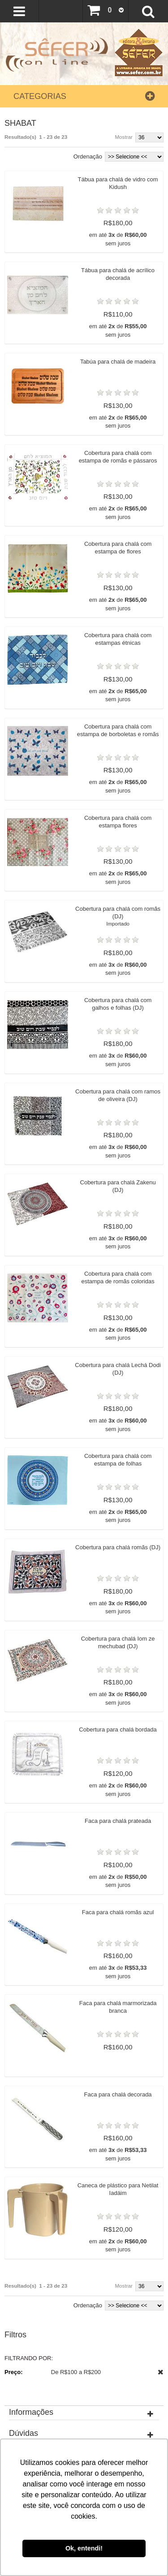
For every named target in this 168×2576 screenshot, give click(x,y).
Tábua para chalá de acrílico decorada (121, 280)
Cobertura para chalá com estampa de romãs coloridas (120, 1349)
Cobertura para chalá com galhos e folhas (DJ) (121, 1057)
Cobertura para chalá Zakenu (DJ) (121, 1252)
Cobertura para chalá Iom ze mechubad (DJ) (121, 1738)
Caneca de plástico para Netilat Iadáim (121, 2321)
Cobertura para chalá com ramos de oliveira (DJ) (121, 1155)
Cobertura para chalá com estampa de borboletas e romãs (121, 770)
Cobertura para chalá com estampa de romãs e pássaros (121, 474)
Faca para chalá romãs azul (121, 2025)
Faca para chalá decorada (121, 2219)
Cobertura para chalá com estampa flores (121, 863)
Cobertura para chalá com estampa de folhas (121, 1543)
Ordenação (87, 156)
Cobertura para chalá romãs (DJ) (121, 1640)
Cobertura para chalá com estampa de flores (121, 572)
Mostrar (124, 137)
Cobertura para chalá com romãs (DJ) (121, 964)
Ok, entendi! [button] (84, 2548)
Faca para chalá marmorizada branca (121, 2126)
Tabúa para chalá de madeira (121, 373)
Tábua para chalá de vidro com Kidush (121, 183)
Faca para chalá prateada (121, 1928)
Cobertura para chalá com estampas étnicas (121, 669)
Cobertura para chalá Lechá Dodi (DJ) (121, 1446)
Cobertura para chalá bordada (120, 1831)
